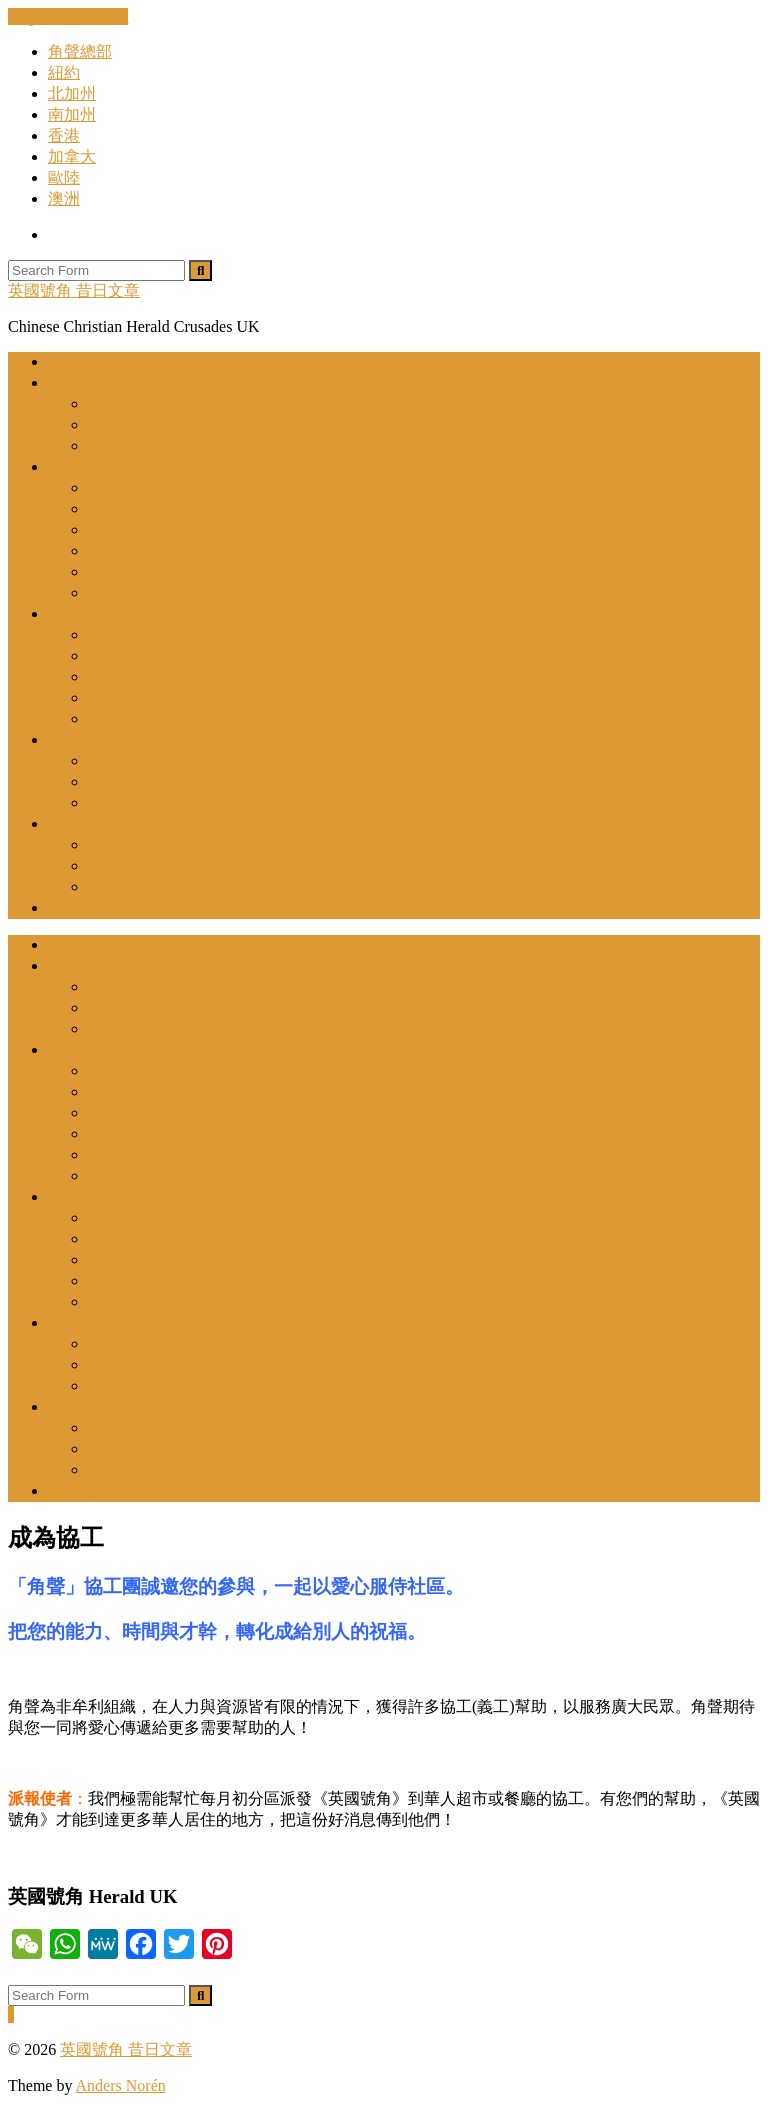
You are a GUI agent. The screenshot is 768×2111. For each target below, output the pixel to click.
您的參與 (80, 466)
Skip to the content (68, 16)
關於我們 (80, 613)
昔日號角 (120, 865)
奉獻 (104, 508)
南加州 (72, 114)
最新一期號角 (136, 844)
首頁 (64, 361)
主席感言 (120, 634)
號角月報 (120, 403)
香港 (64, 135)
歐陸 (64, 177)
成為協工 (120, 487)
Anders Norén (121, 2085)
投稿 (104, 529)
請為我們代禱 (136, 592)
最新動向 (120, 760)
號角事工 (80, 382)
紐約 (64, 72)
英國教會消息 (136, 802)
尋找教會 (80, 907)
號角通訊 (120, 781)
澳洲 (64, 198)
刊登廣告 (120, 571)
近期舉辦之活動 (144, 445)
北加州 (72, 93)
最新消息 (80, 739)
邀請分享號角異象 (152, 550)
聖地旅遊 (120, 424)
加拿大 (72, 156)
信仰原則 (120, 697)
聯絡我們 (120, 718)
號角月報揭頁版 (144, 886)
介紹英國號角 (136, 676)
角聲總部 (80, 51)
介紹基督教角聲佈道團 (168, 655)
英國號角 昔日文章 (74, 290)
